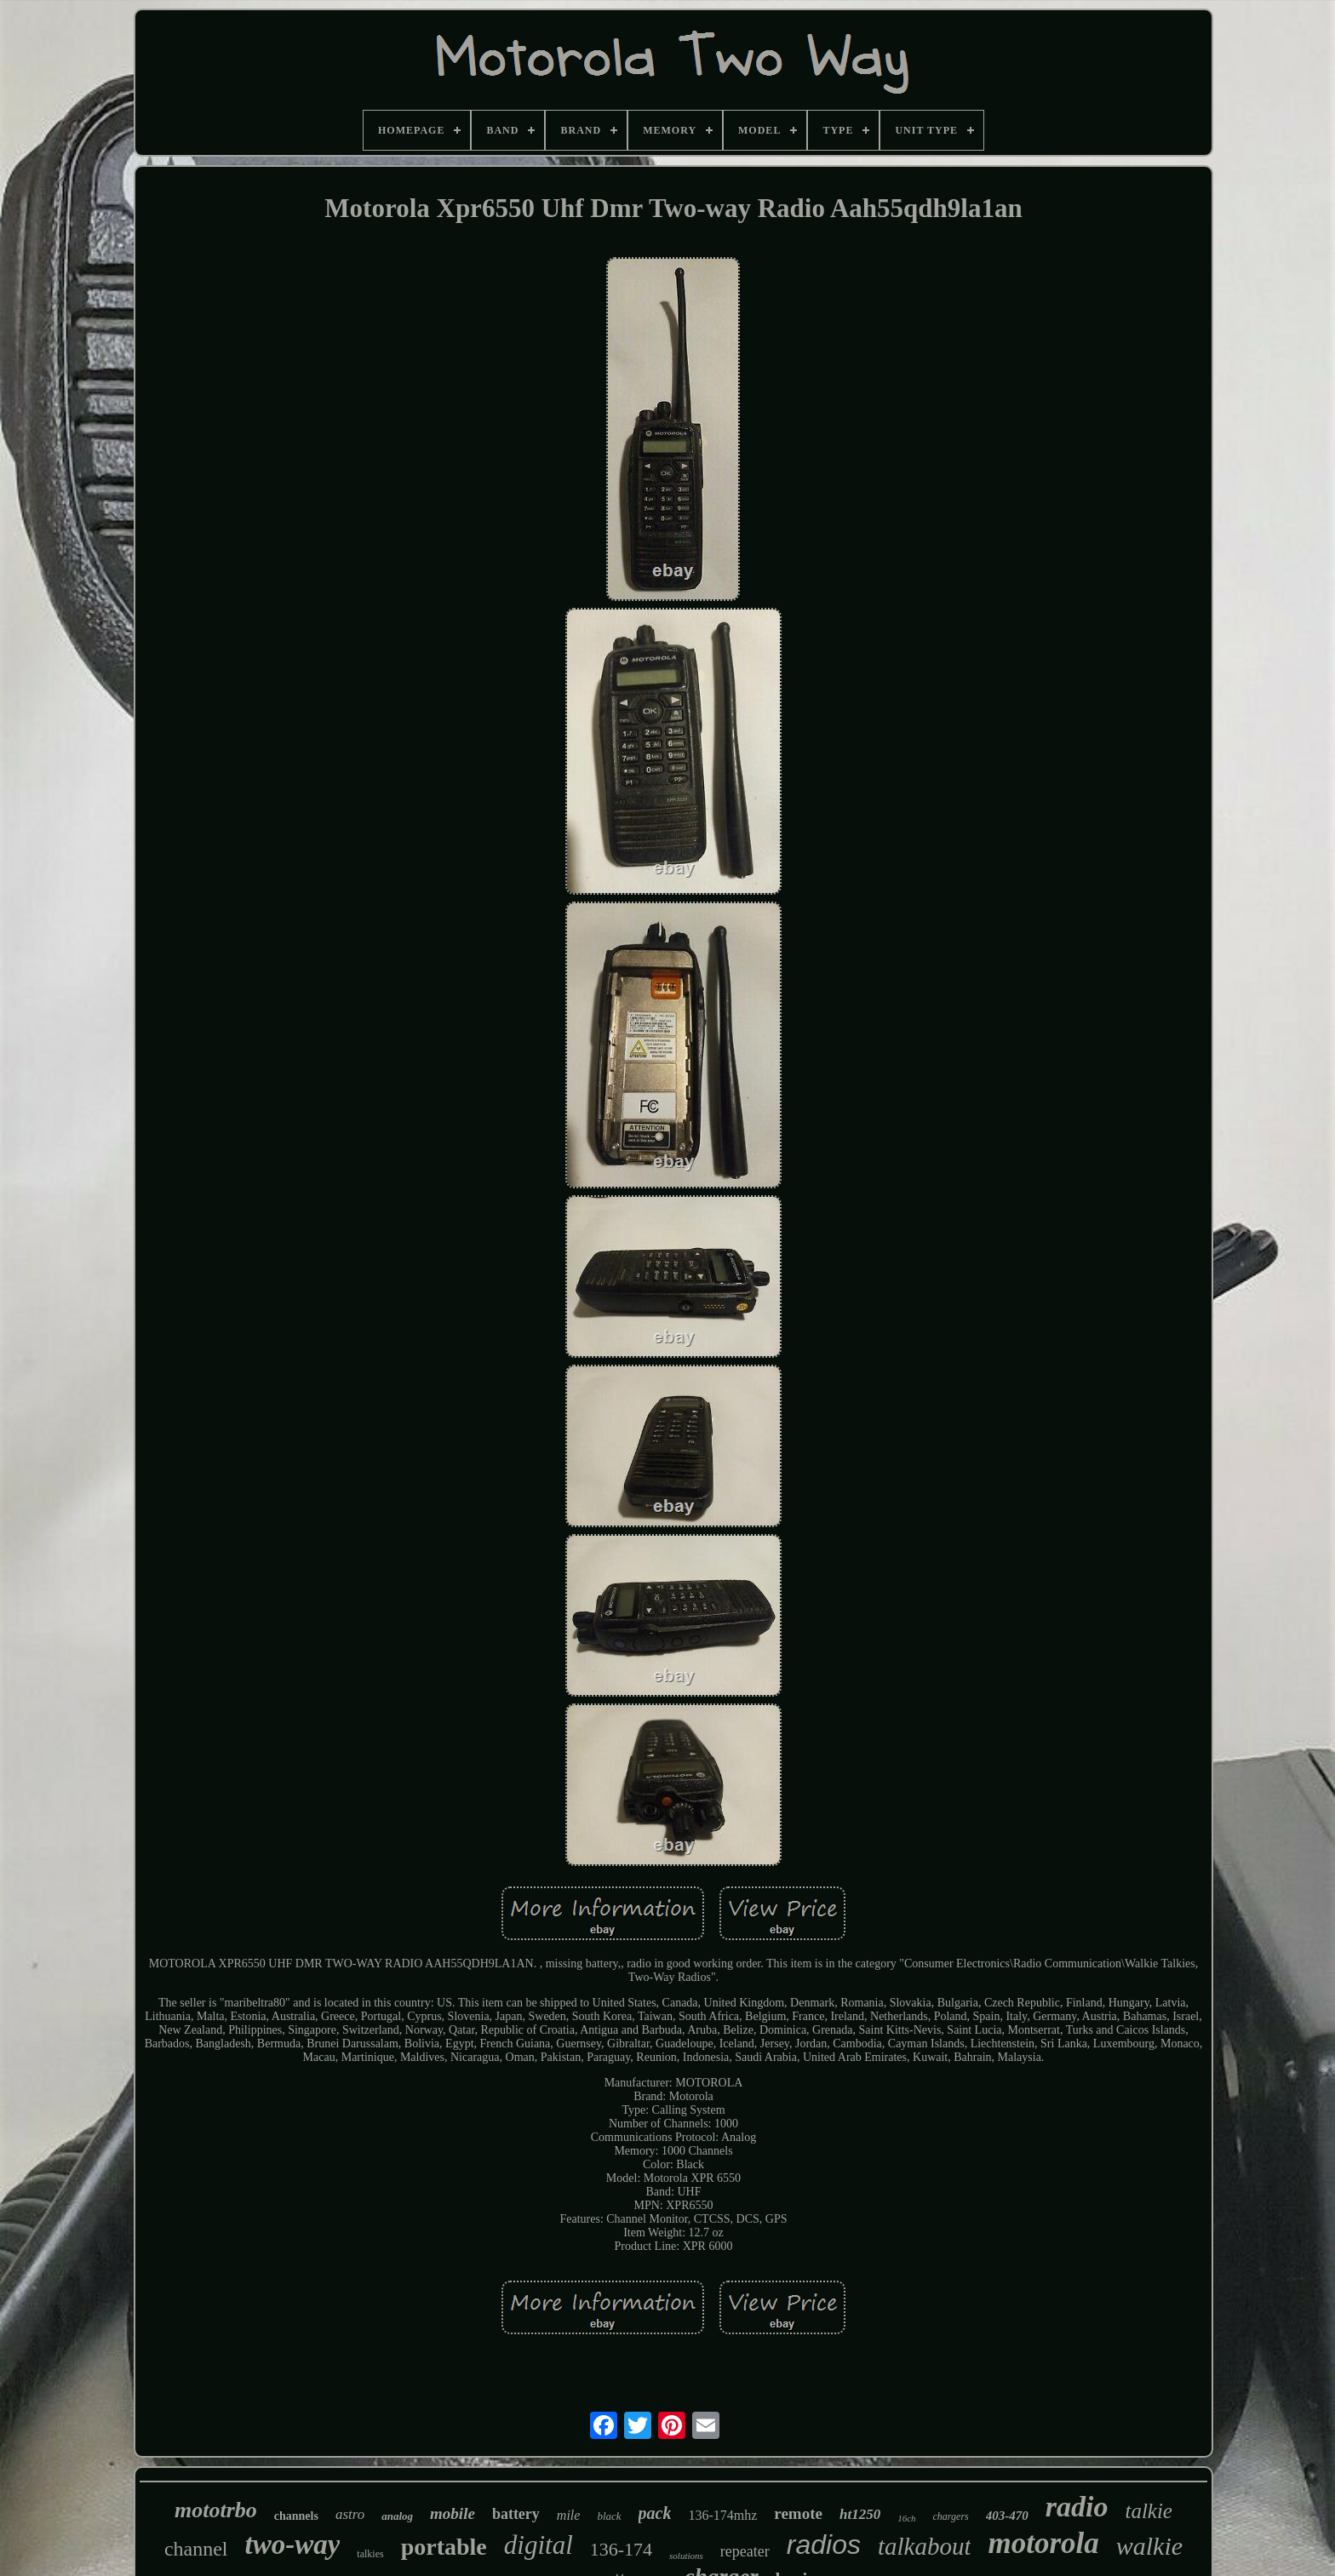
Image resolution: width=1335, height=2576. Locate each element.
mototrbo (216, 2510)
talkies (370, 2554)
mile (569, 2515)
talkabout (924, 2546)
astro (349, 2514)
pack (655, 2513)
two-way (293, 2544)
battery (516, 2513)
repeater (745, 2551)
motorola (1043, 2543)
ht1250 (859, 2514)
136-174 (621, 2549)
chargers (951, 2516)
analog (397, 2516)
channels (296, 2516)
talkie (1148, 2510)
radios (824, 2544)
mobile (452, 2513)
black (609, 2516)
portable (444, 2546)
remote (798, 2513)
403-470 (1007, 2515)
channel (196, 2549)
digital (538, 2545)
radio (1077, 2506)
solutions (686, 2555)
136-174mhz (722, 2515)
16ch (906, 2518)
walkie (1149, 2546)
